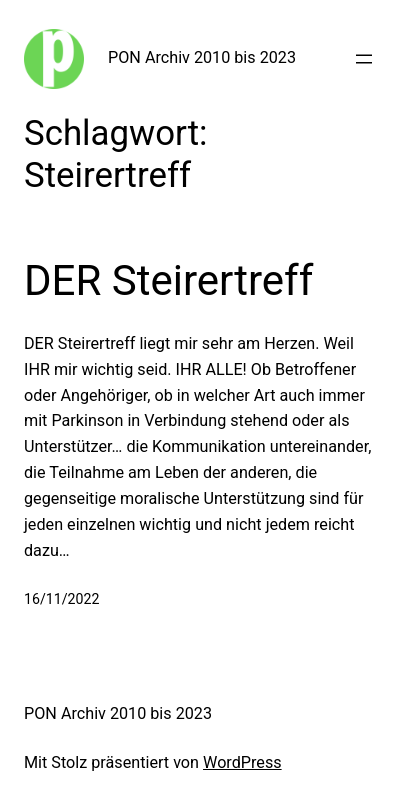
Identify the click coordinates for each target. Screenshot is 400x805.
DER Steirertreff (168, 280)
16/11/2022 (61, 599)
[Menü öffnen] (364, 59)
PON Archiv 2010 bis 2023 (202, 57)
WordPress (242, 762)
